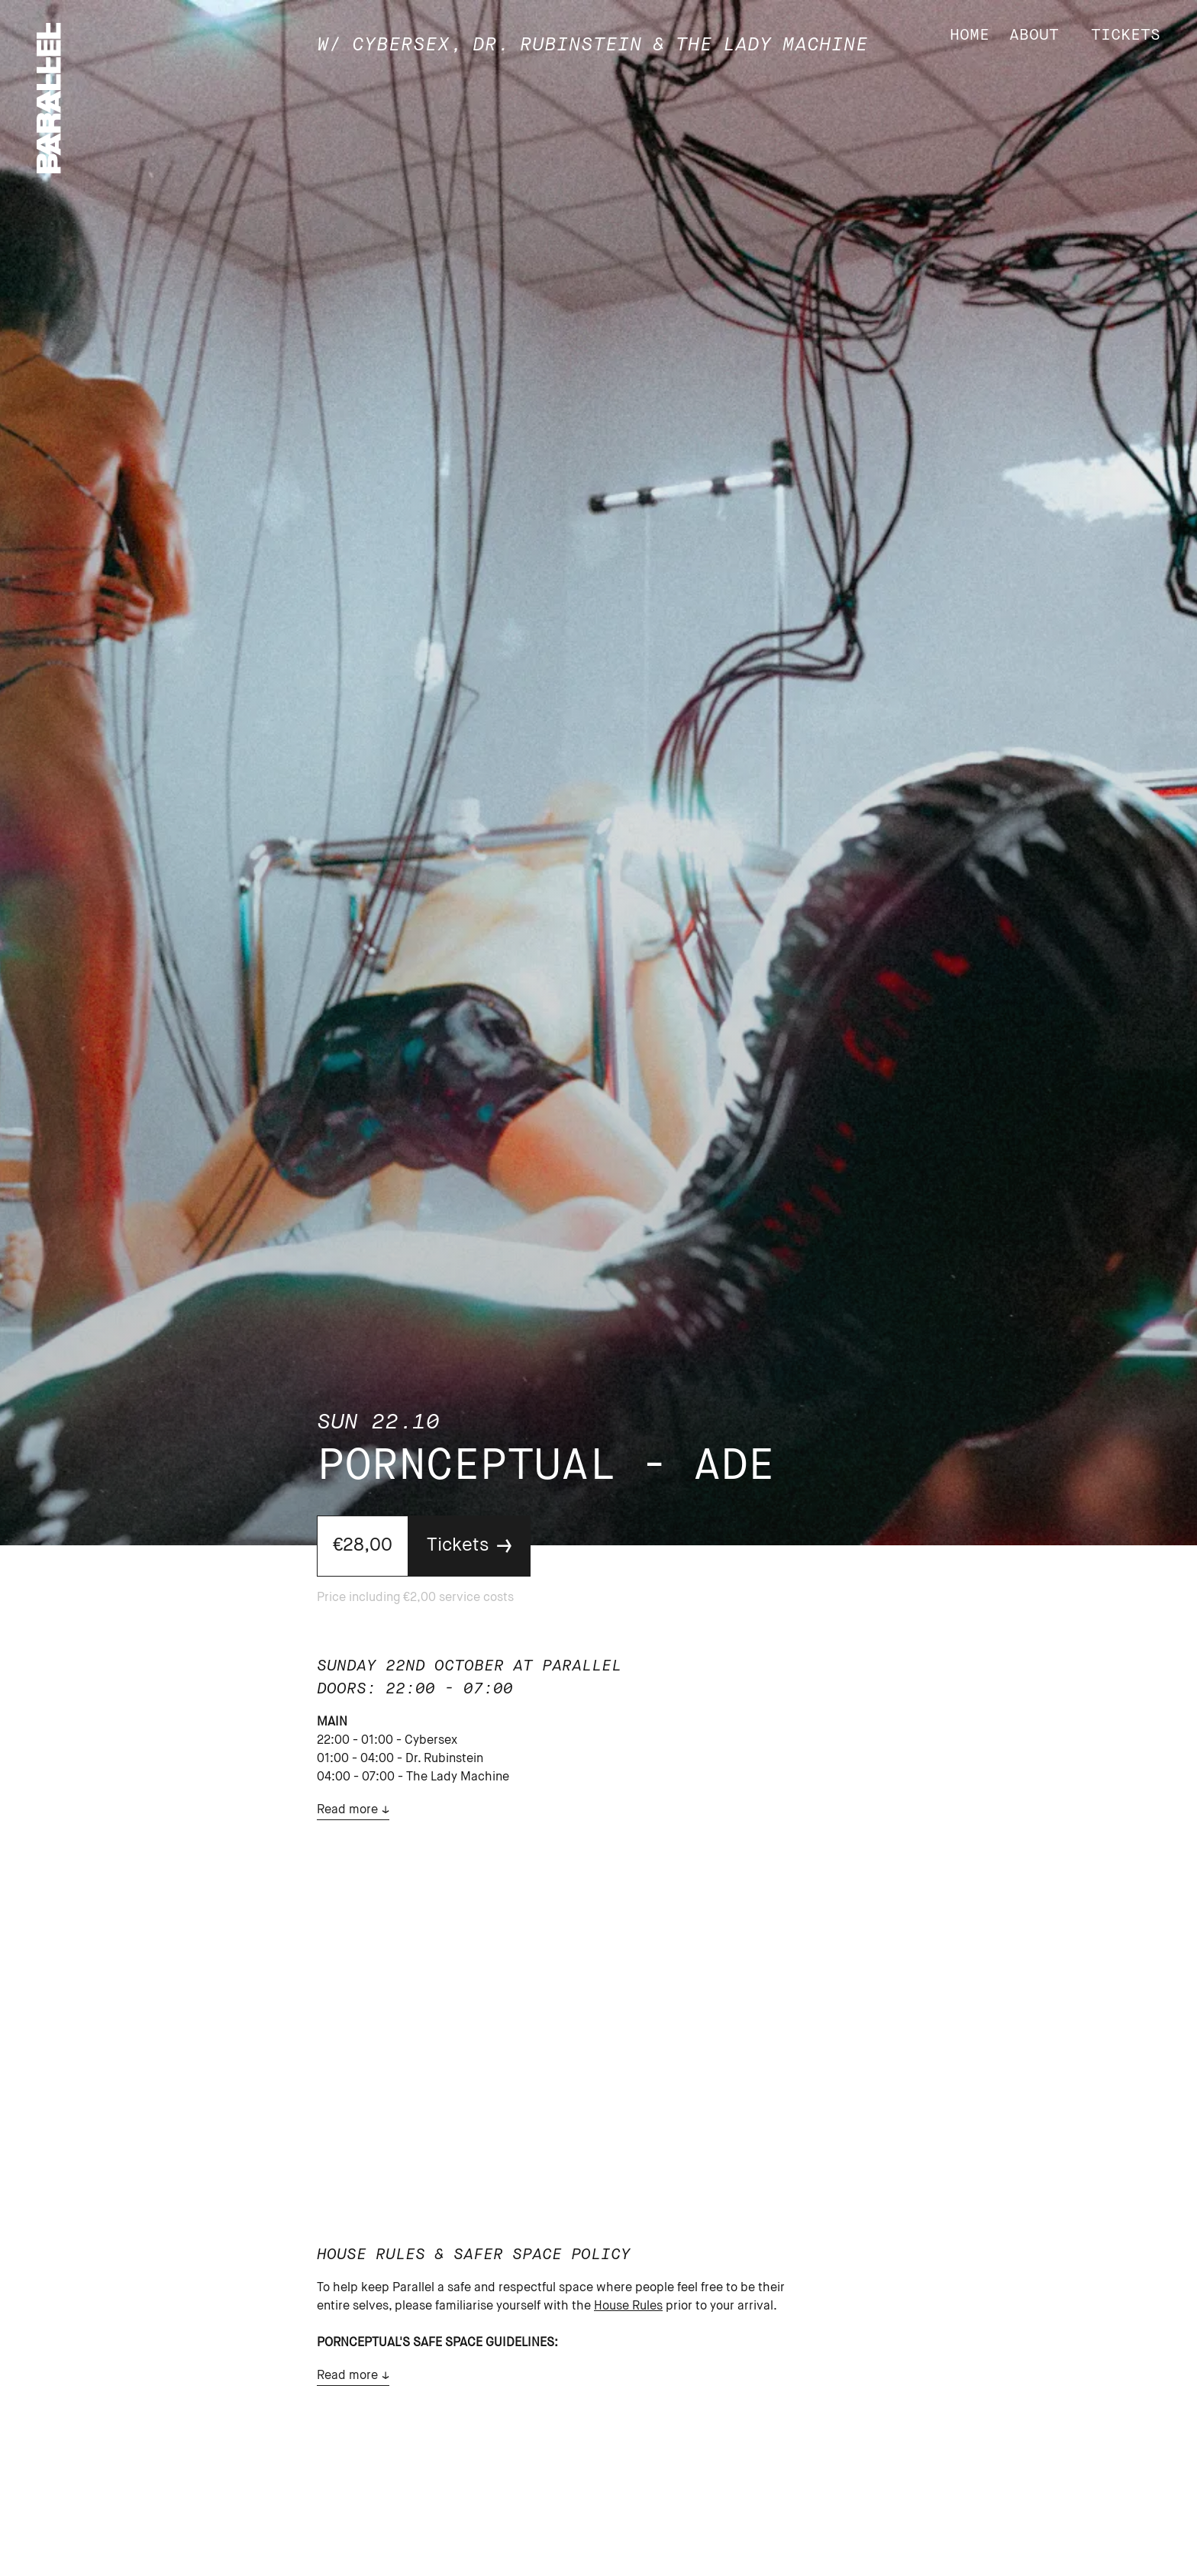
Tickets (1125, 35)
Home (969, 35)
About (1034, 35)
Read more (347, 1810)
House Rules (628, 2306)
